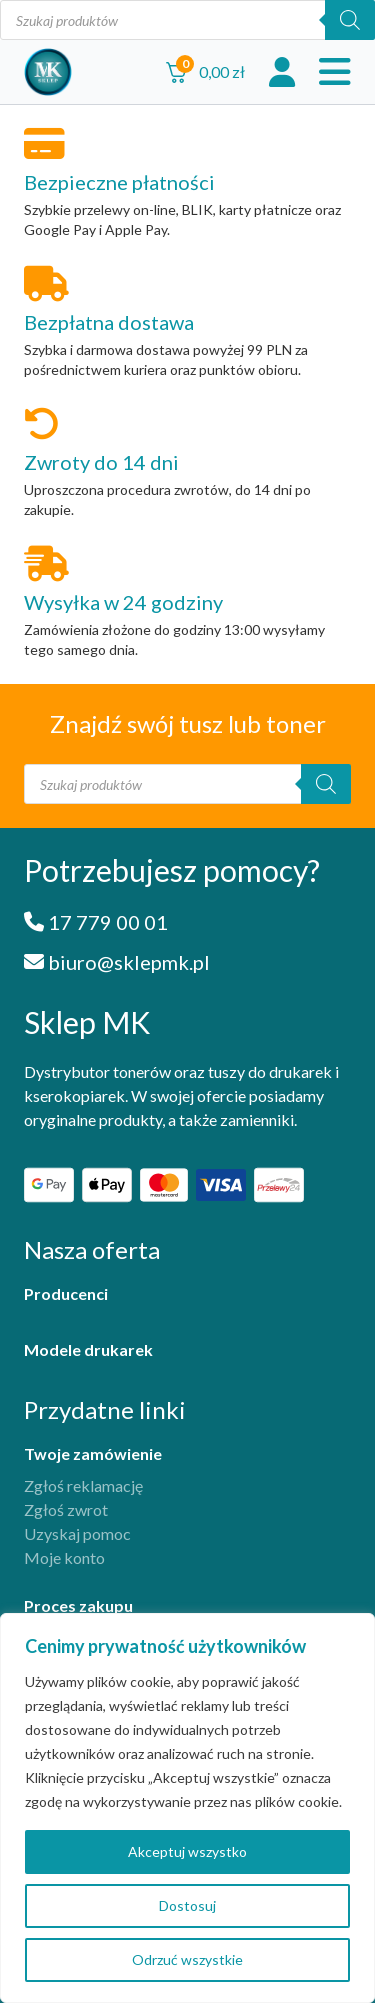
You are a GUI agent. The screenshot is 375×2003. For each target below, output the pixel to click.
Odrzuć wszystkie (187, 1959)
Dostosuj (187, 1905)
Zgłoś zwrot (66, 1509)
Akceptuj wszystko (187, 1851)
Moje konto (64, 1557)
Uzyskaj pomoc (77, 1533)
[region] (187, 1808)
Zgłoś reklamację (83, 1485)
